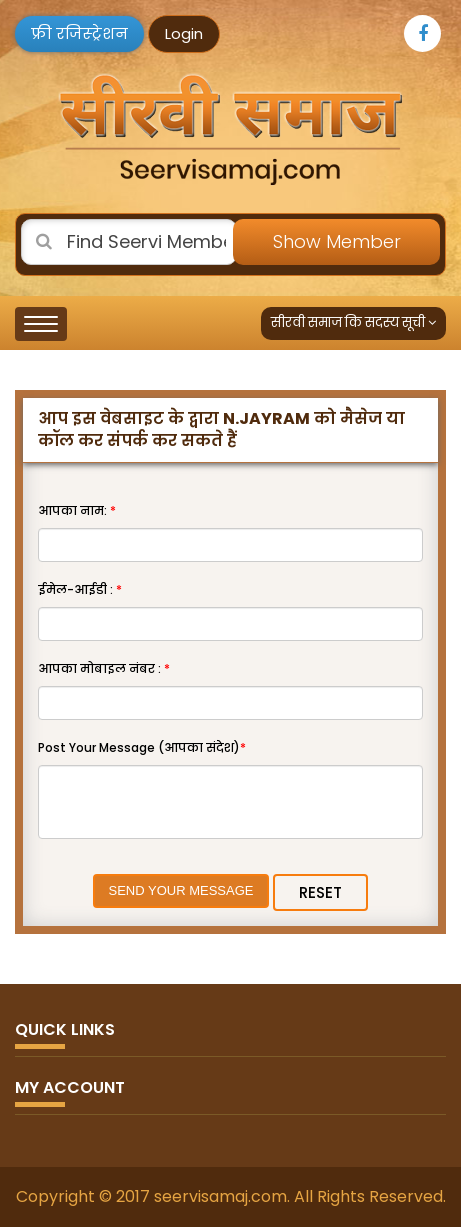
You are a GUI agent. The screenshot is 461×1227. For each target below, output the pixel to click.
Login (184, 33)
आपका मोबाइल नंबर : (104, 668)
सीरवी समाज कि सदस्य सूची (353, 322)
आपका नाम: (77, 510)
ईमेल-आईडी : (80, 589)
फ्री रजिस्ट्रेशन (79, 33)
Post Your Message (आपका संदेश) (142, 747)
